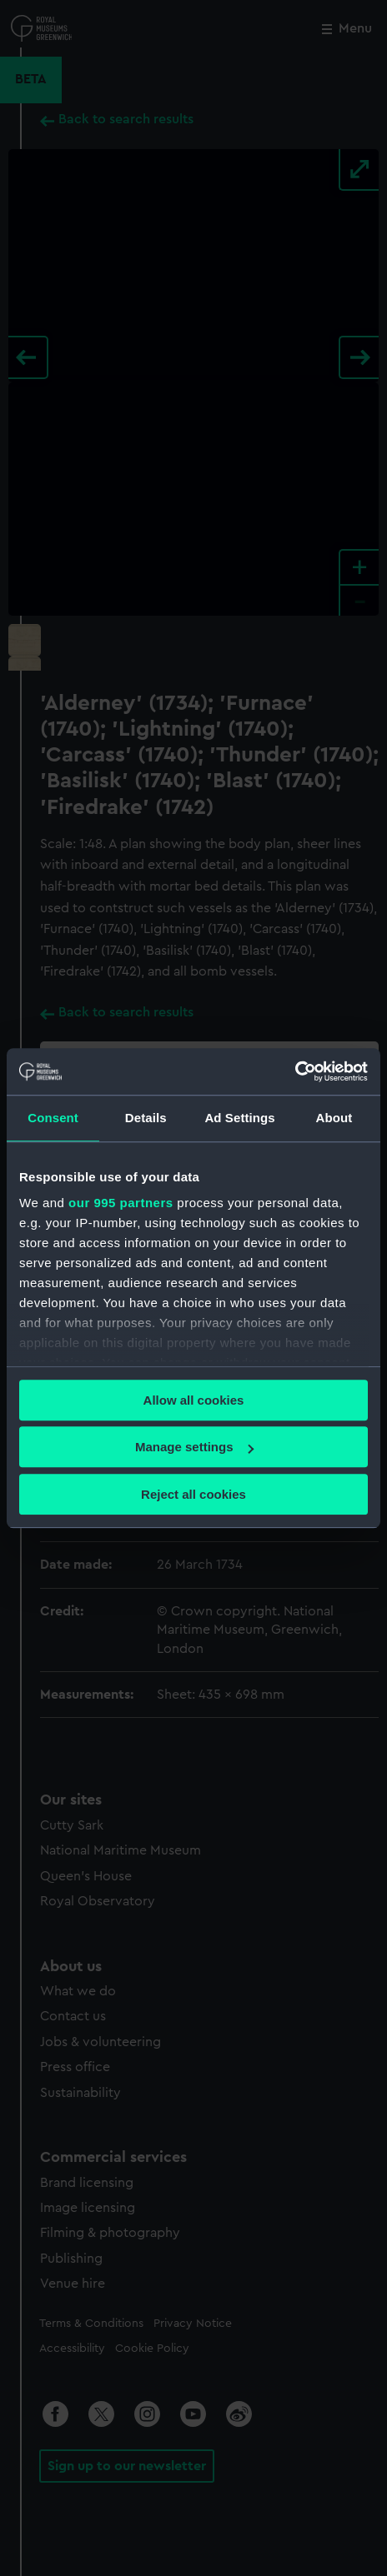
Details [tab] (146, 1118)
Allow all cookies (193, 1400)
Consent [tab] (53, 1118)
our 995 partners (120, 1203)
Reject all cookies (193, 1494)
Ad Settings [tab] (239, 1118)
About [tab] (333, 1118)
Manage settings (194, 1447)
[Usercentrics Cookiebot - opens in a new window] (295, 1071)
